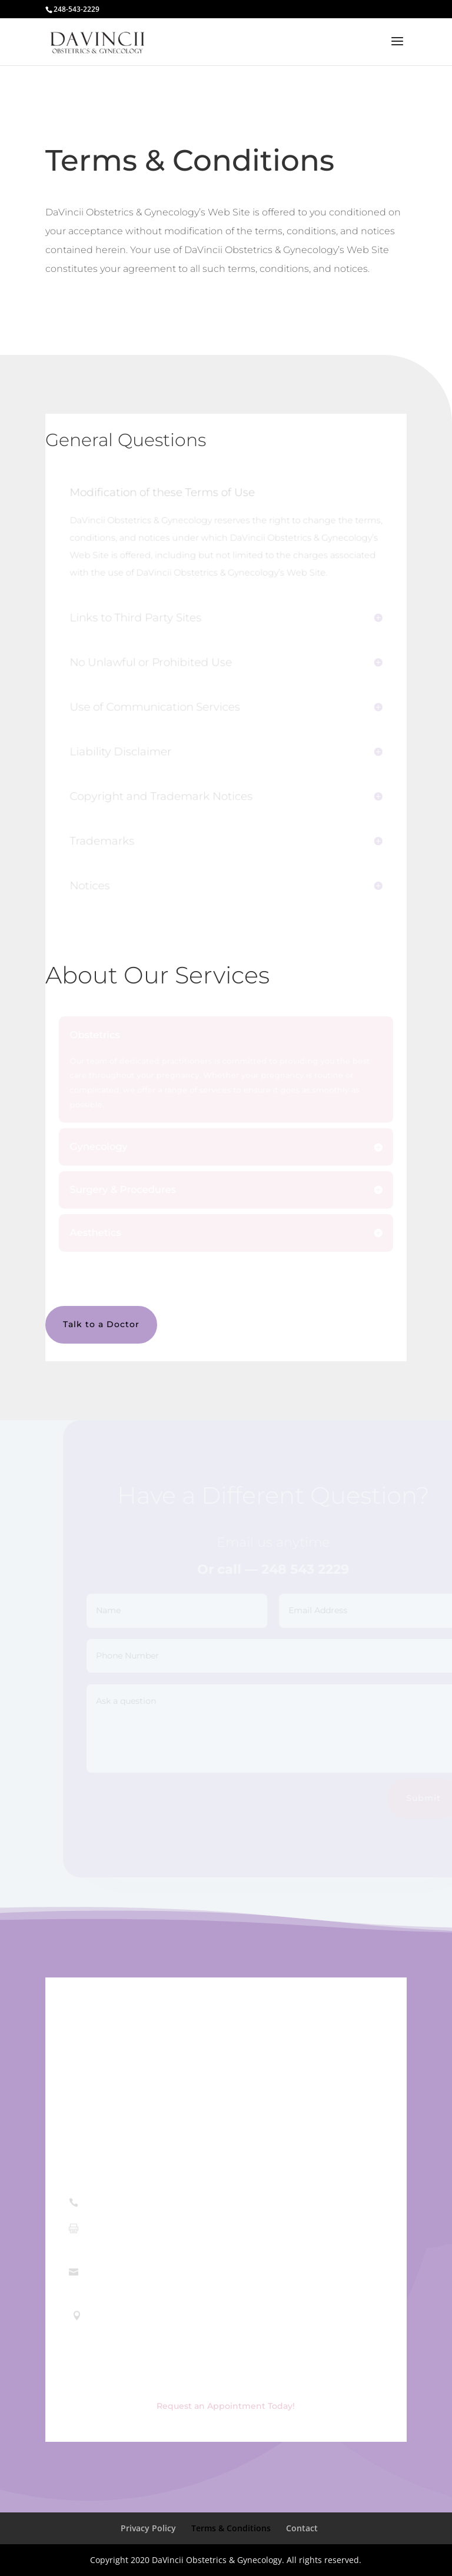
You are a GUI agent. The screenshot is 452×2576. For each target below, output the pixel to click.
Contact (302, 2528)
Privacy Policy (148, 2528)
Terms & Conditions (231, 2528)
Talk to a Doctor (101, 1324)
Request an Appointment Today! (226, 2406)
